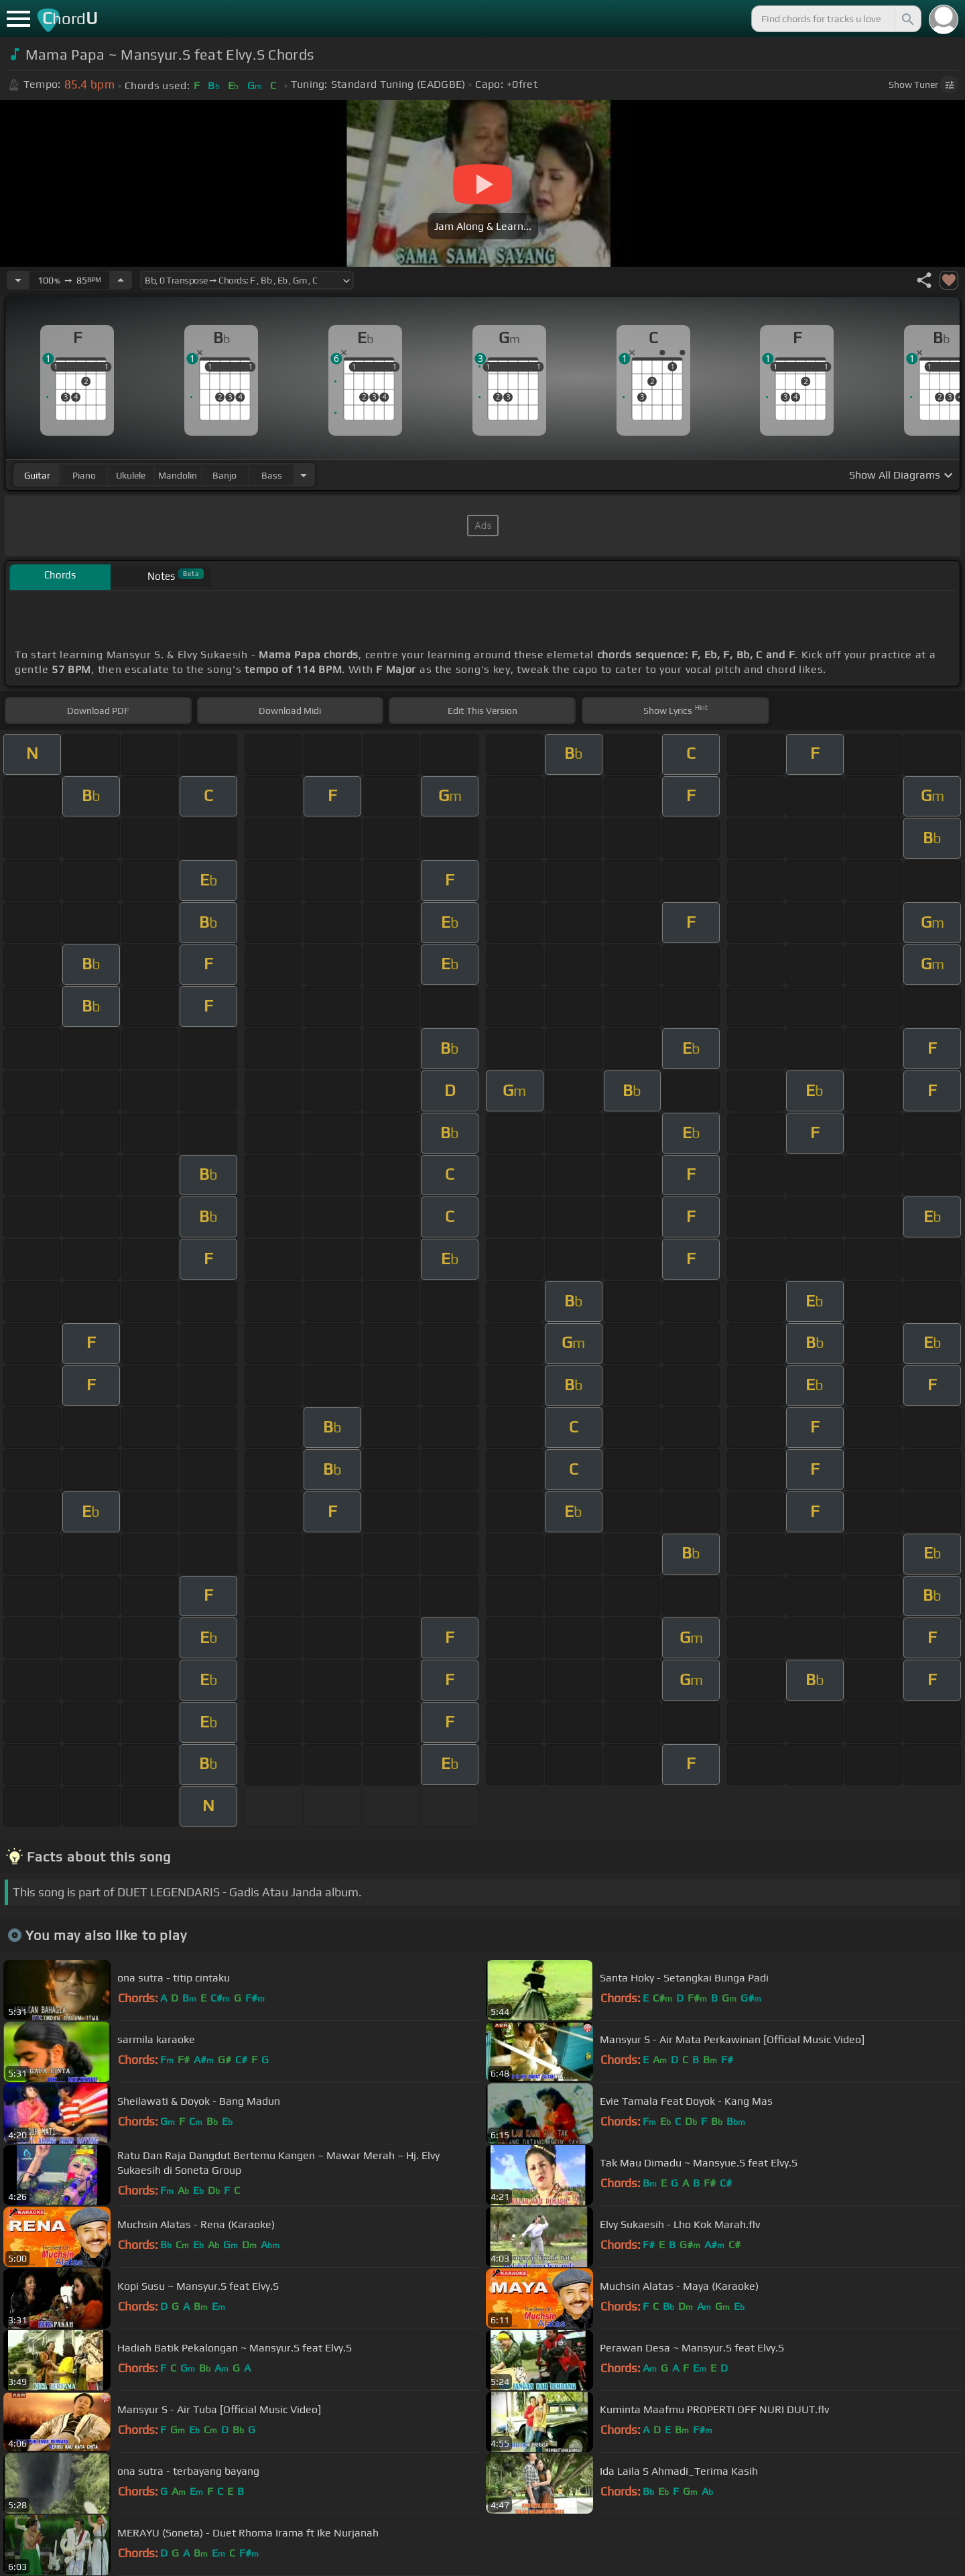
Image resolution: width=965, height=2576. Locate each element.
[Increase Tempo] (120, 280)
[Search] (907, 18)
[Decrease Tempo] (18, 280)
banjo (224, 475)
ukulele (130, 475)
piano (84, 475)
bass (271, 475)
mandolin (177, 475)
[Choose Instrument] (304, 475)
